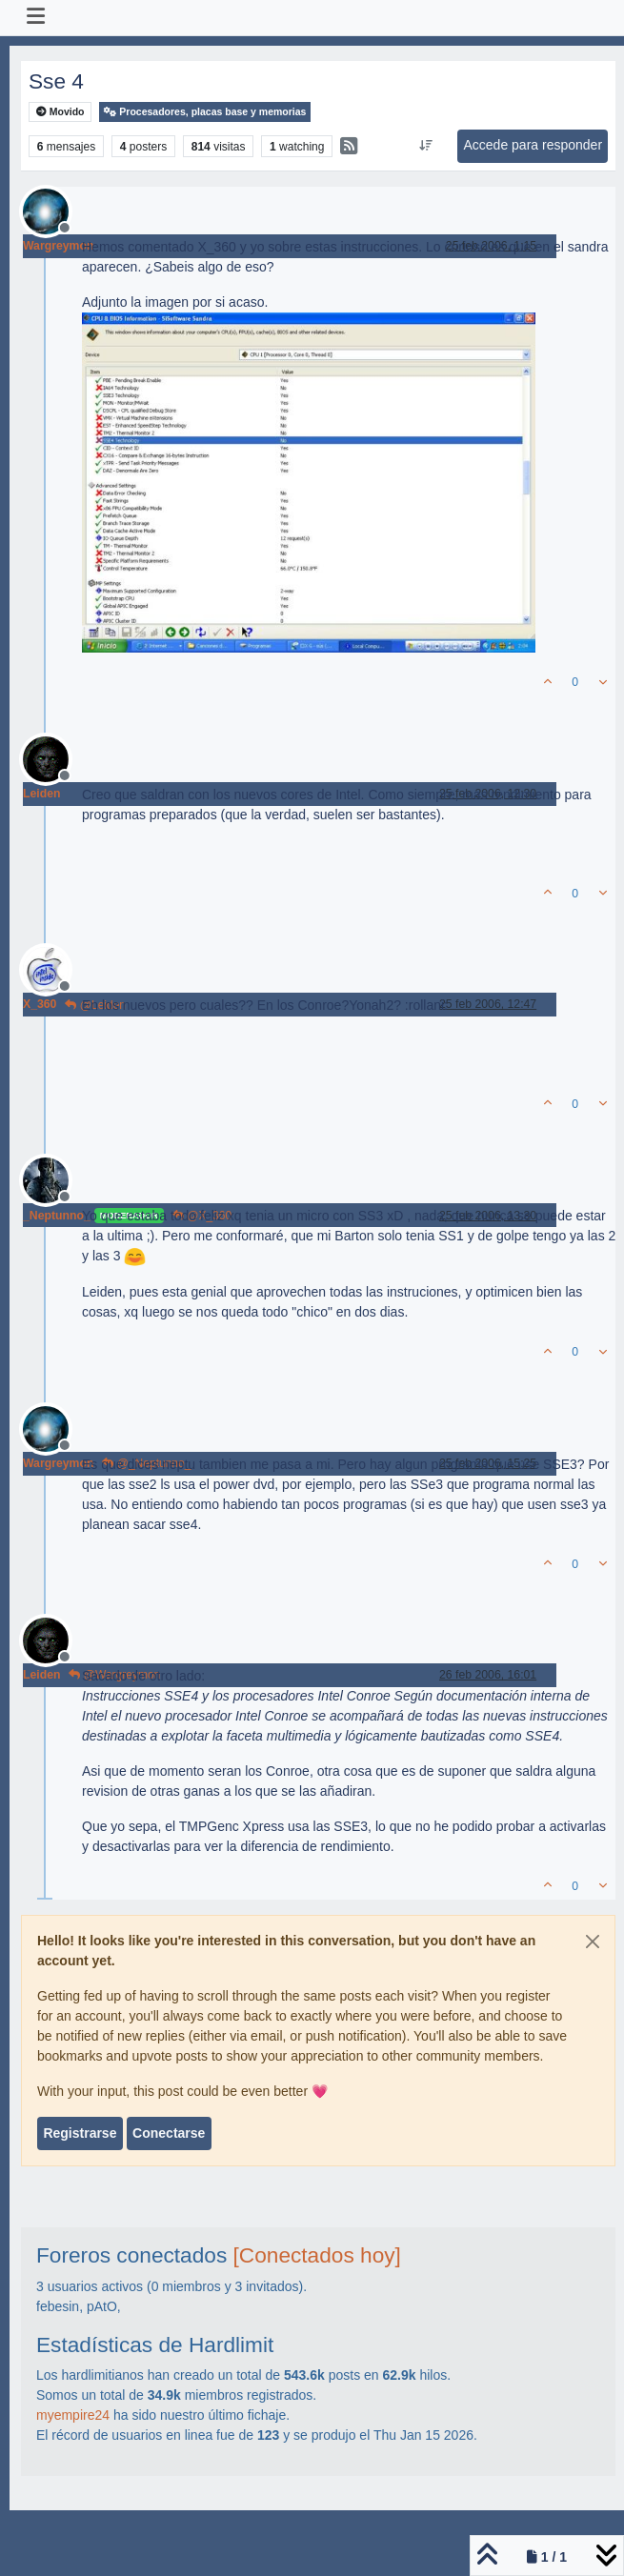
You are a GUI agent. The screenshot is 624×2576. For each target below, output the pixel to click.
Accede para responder (533, 144)
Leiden (41, 793)
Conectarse (168, 2133)
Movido (60, 112)
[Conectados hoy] (317, 2255)
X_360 (39, 1004)
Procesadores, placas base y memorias (205, 112)
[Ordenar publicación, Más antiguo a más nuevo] (426, 145)
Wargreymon (58, 245)
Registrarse (79, 2133)
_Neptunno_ (57, 1215)
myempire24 (73, 2415)
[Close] (592, 1941)
